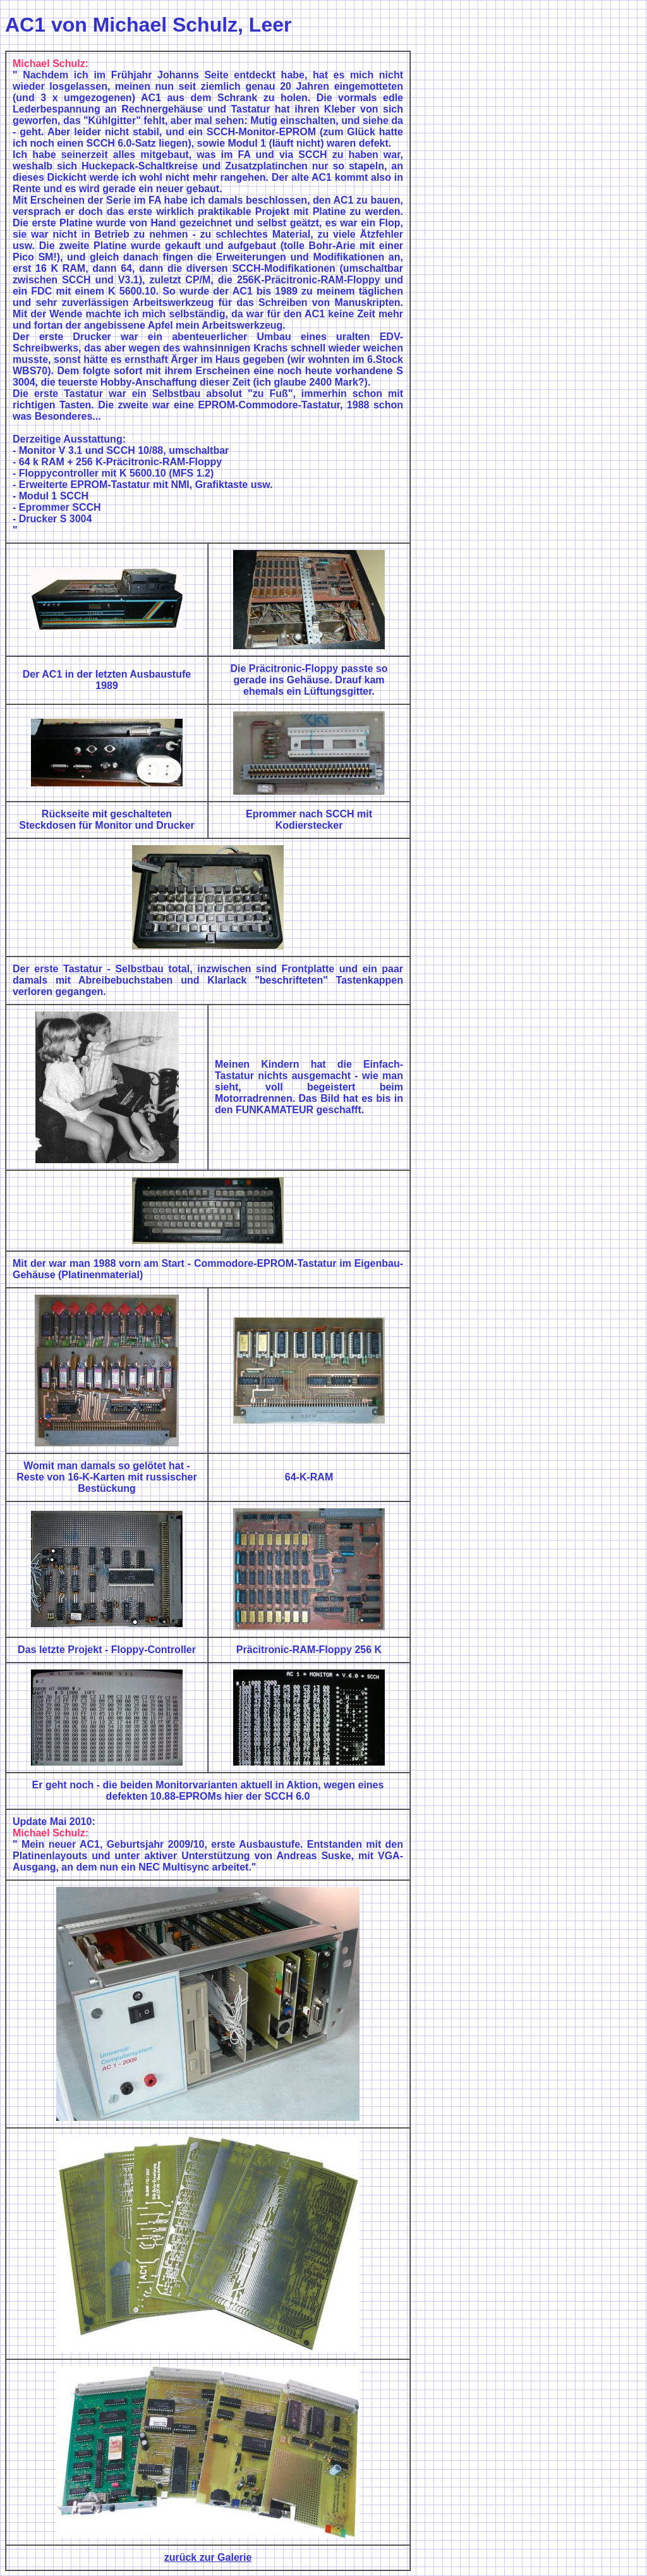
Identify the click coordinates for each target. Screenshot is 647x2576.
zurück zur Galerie (208, 2557)
